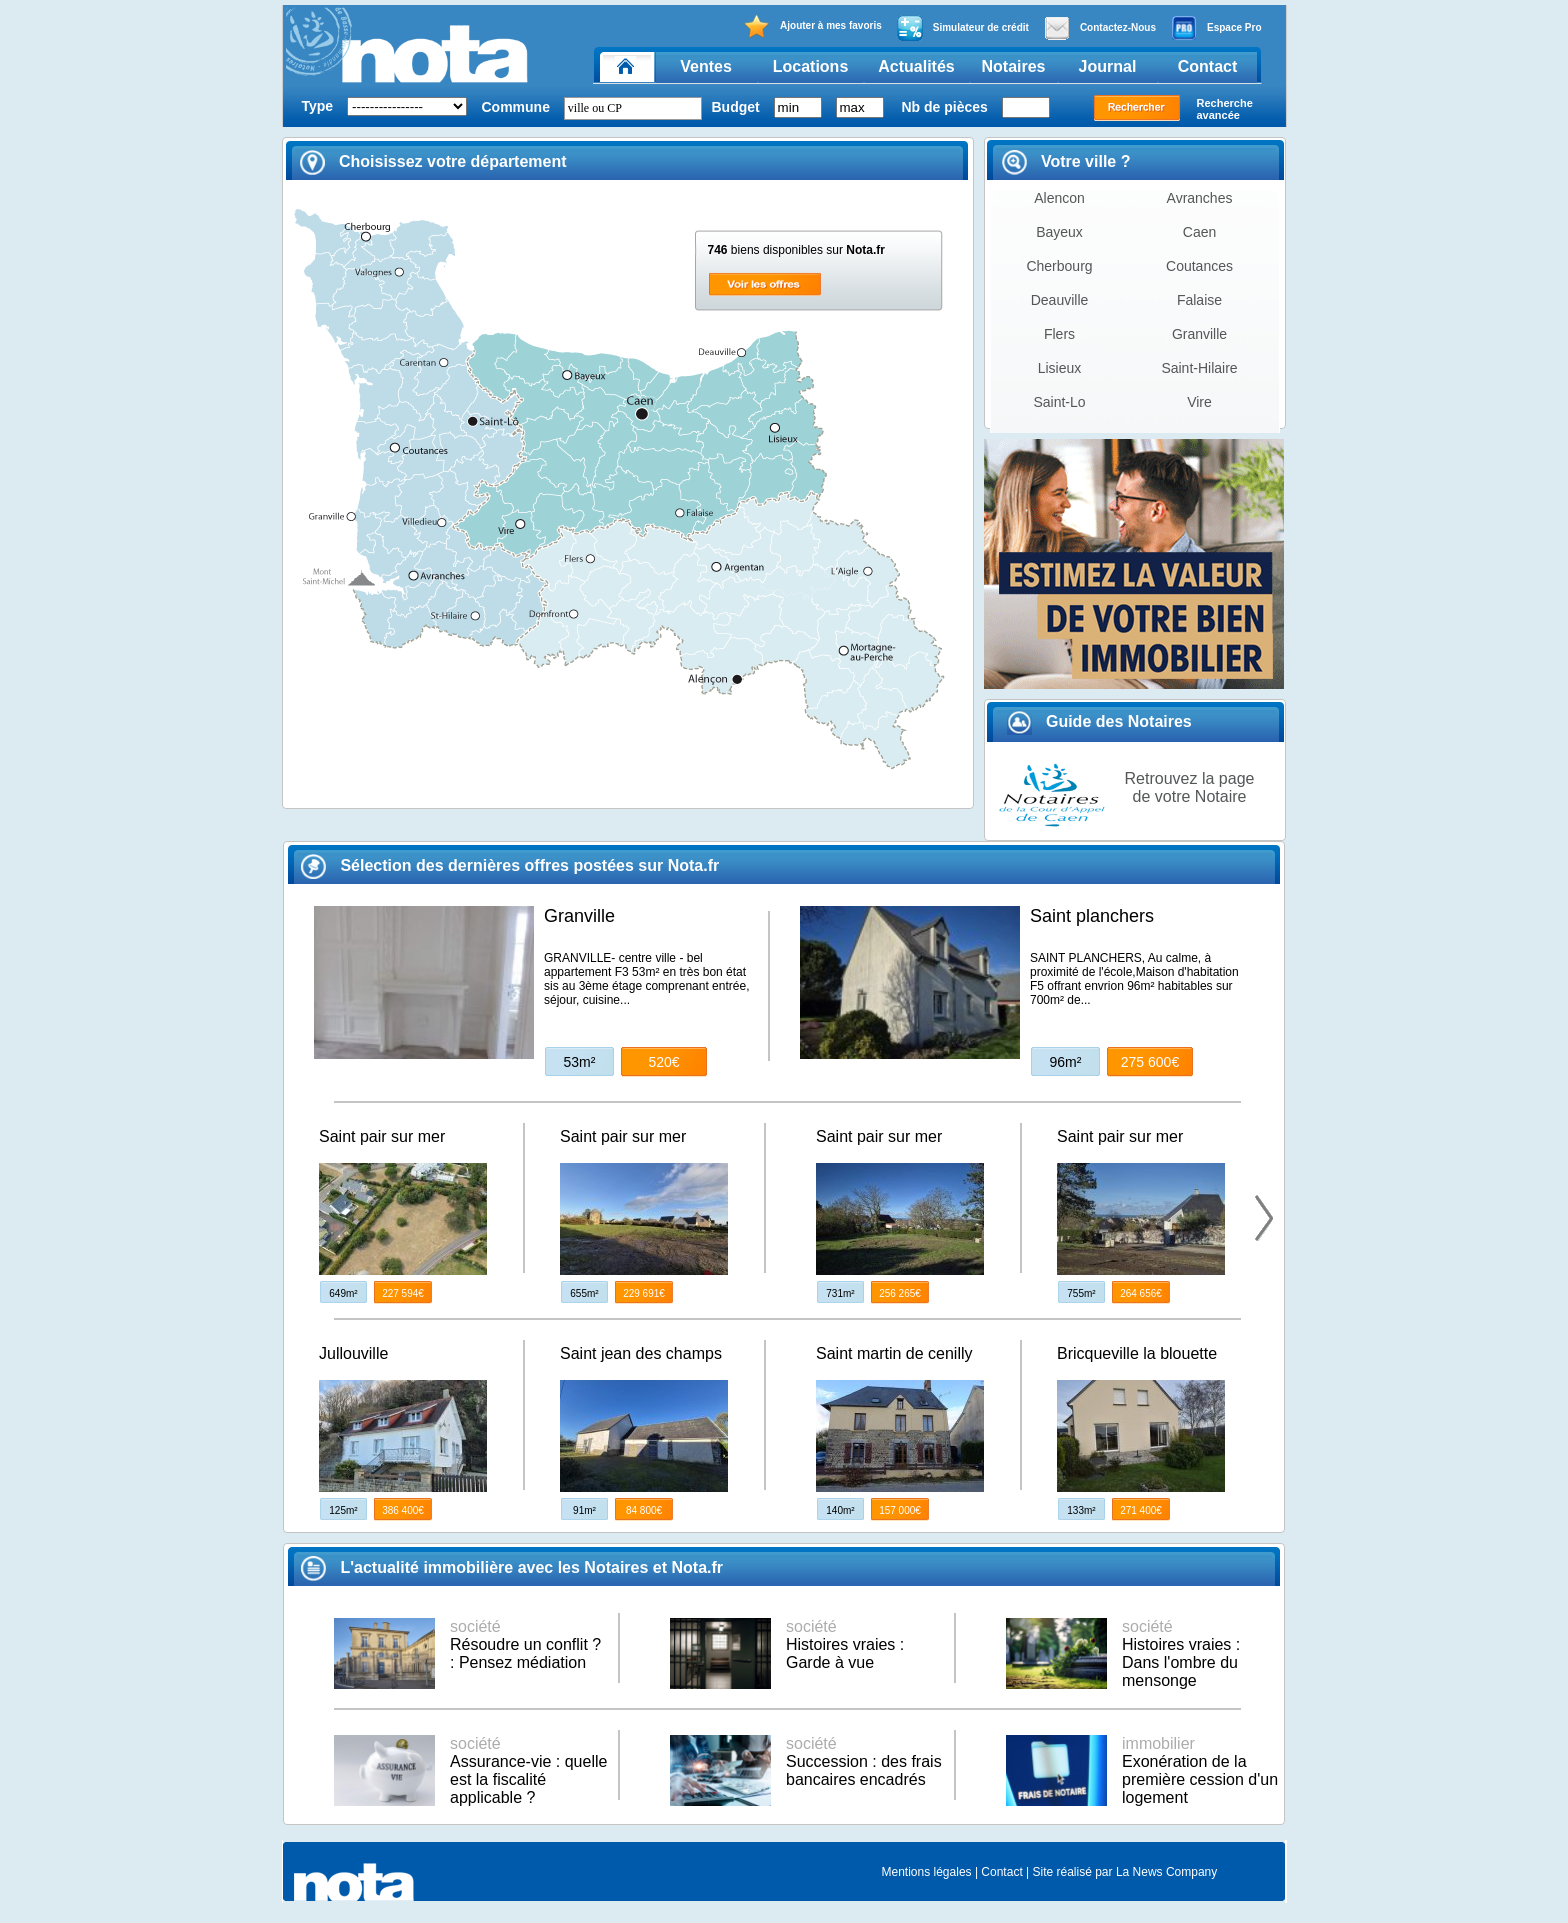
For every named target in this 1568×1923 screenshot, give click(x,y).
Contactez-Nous (1100, 28)
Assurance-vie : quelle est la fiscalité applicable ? (528, 1770)
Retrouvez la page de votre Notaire (1190, 787)
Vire (1199, 402)
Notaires (1013, 66)
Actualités (916, 66)
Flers (1059, 334)
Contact (1208, 66)
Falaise (1199, 300)
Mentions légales (927, 1872)
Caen (1199, 232)
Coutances (1199, 266)
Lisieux (1060, 368)
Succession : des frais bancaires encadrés (864, 1761)
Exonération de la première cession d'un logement (1200, 1770)
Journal (1108, 66)
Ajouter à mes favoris (812, 26)
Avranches (1200, 198)
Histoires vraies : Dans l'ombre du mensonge (1181, 1653)
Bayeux (1059, 232)
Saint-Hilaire (1199, 368)
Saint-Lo (1059, 402)
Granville (1199, 334)
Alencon (1059, 198)
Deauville (1060, 300)
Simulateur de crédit (963, 28)
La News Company (1166, 1872)
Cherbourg (1059, 266)
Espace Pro (1216, 28)
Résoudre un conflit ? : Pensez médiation (525, 1644)
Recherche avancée (1225, 109)
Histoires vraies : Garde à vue (845, 1644)
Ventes (706, 66)
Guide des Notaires (1099, 721)
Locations (811, 66)
